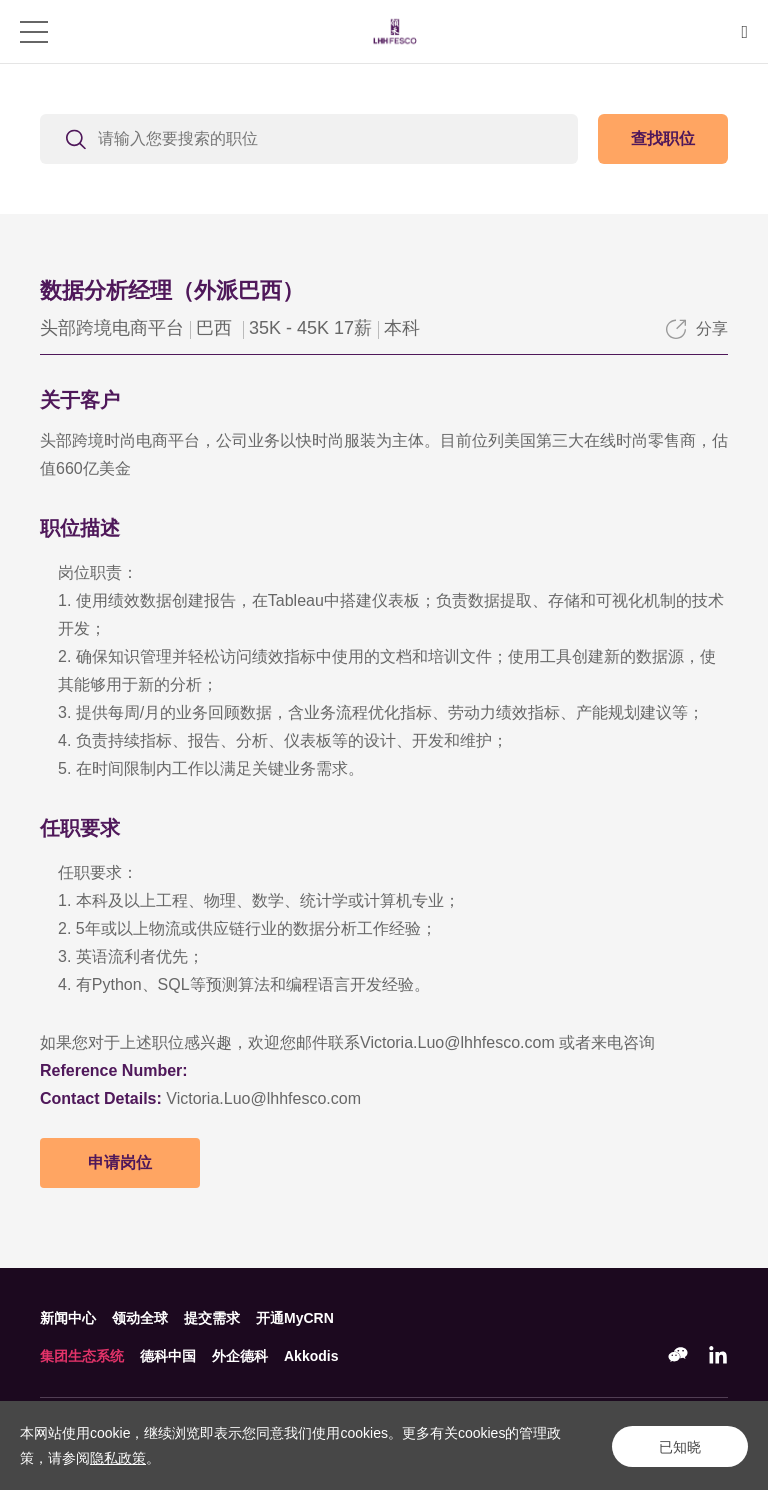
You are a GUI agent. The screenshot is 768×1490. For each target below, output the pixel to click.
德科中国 (168, 1356)
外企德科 (240, 1356)
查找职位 (663, 138)
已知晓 (678, 1446)
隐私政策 (118, 1458)
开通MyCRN (295, 1318)
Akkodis (311, 1356)
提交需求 (212, 1318)
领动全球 (140, 1318)
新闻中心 (68, 1318)
